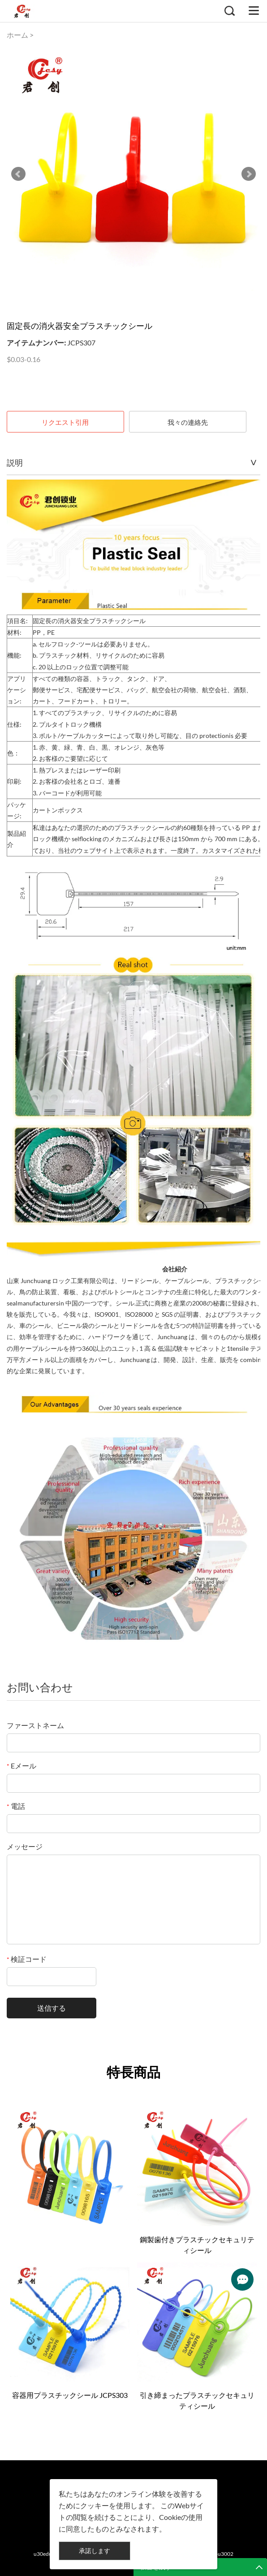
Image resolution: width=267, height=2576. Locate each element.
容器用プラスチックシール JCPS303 (70, 2395)
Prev (18, 174)
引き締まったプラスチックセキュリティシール (197, 2400)
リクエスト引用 (65, 422)
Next (248, 174)
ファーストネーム (35, 1725)
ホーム (17, 35)
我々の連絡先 (188, 422)
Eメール (21, 1765)
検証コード (27, 1959)
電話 (16, 1806)
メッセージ (25, 1846)
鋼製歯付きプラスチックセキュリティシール (197, 2244)
